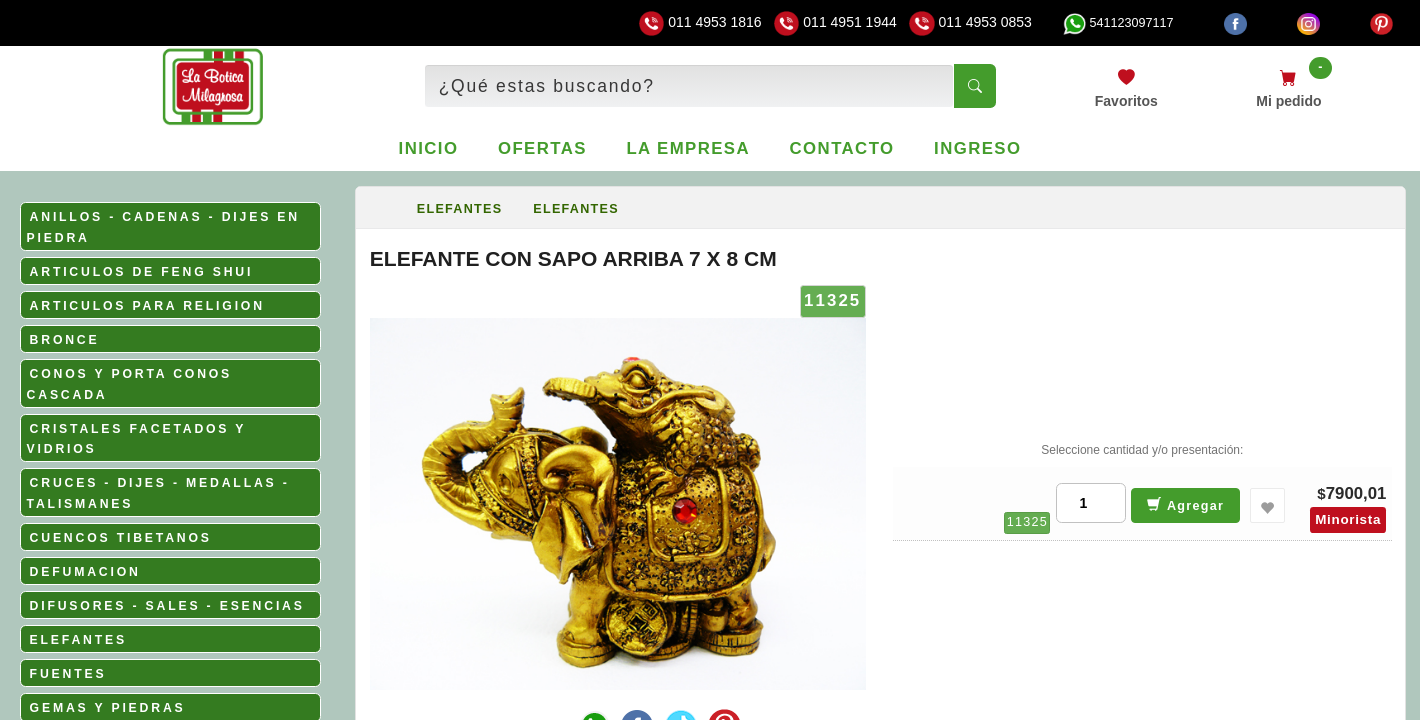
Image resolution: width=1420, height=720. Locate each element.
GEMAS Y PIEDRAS (108, 708)
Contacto (842, 148)
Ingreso (977, 148)
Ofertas (542, 148)
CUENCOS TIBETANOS (121, 538)
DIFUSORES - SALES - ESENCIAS (167, 606)
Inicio (429, 148)
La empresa (688, 148)
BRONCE (65, 340)
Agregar (1185, 504)
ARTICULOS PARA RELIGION (147, 306)
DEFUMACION (85, 572)
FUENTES (68, 674)
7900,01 (1356, 493)
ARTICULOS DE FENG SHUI (142, 272)
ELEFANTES (78, 640)
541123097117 (1118, 23)
